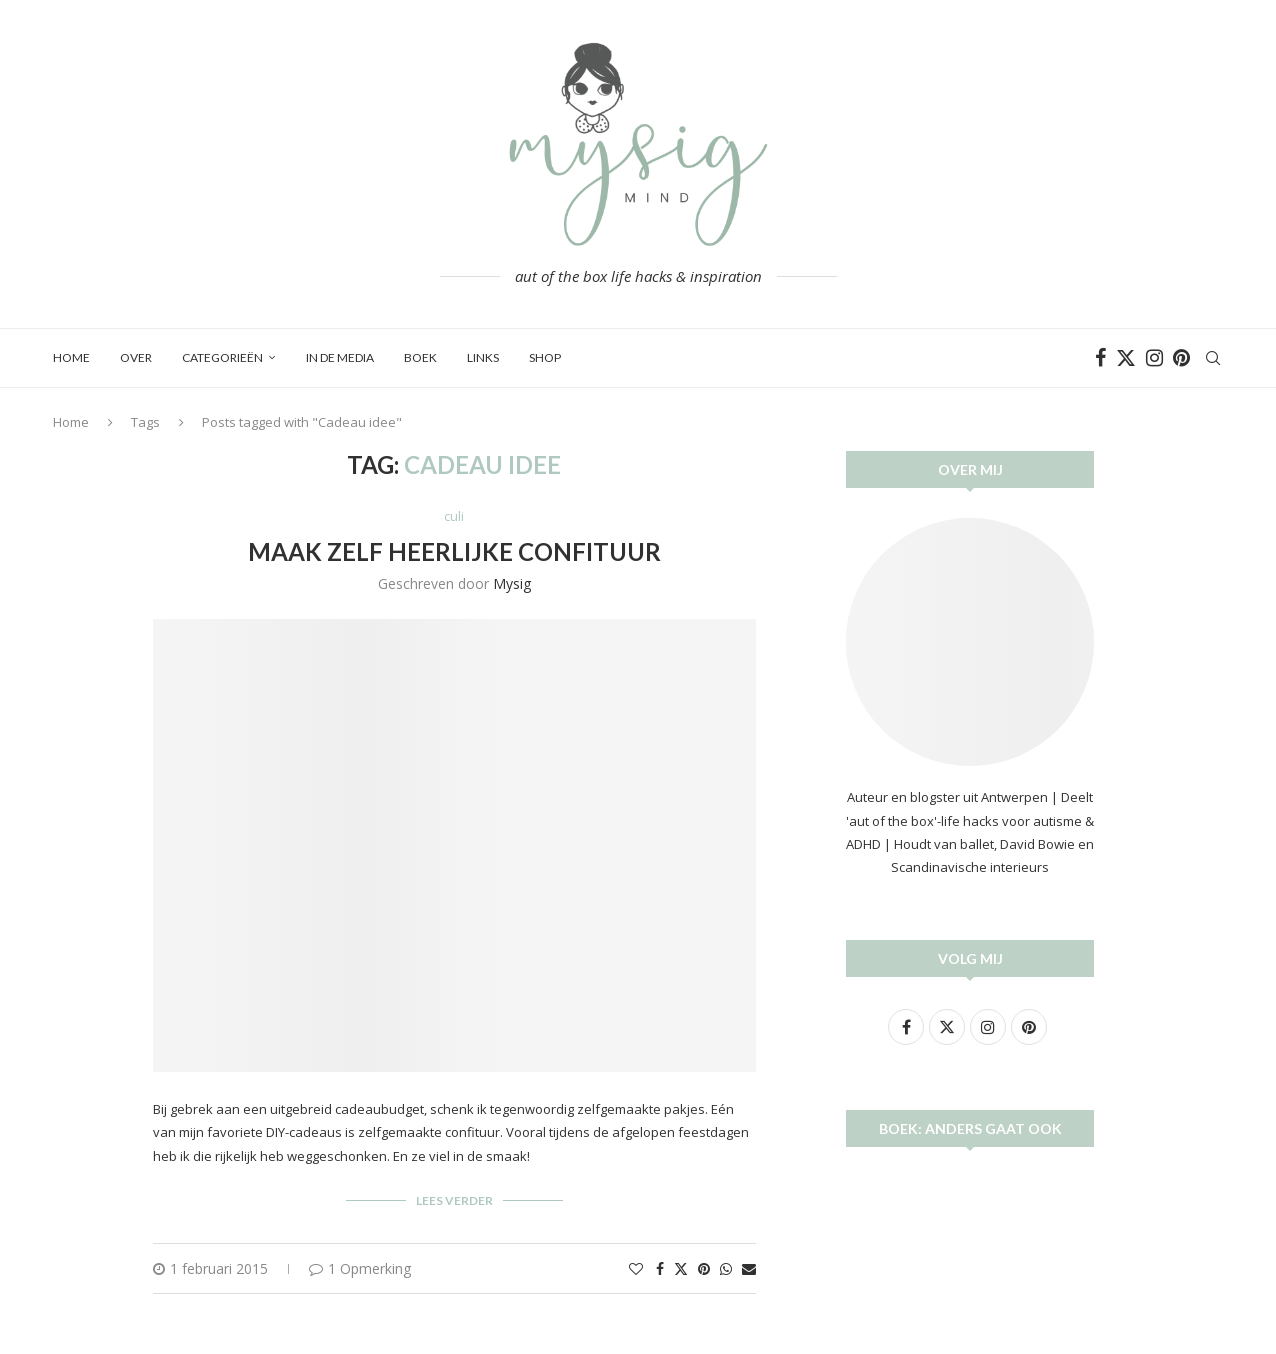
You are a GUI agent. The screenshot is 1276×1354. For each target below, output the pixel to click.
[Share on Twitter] (681, 1268)
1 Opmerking (360, 1268)
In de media (340, 357)
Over (136, 357)
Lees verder (454, 1200)
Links (483, 357)
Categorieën (222, 357)
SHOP (545, 357)
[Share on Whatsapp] (726, 1268)
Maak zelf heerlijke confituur (454, 551)
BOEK (420, 357)
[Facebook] (1100, 358)
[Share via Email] (749, 1268)
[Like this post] (636, 1268)
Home (71, 357)
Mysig (512, 583)
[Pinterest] (1181, 358)
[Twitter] (1126, 358)
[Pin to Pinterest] (704, 1268)
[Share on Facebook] (660, 1268)
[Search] (1213, 358)
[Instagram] (1154, 358)
